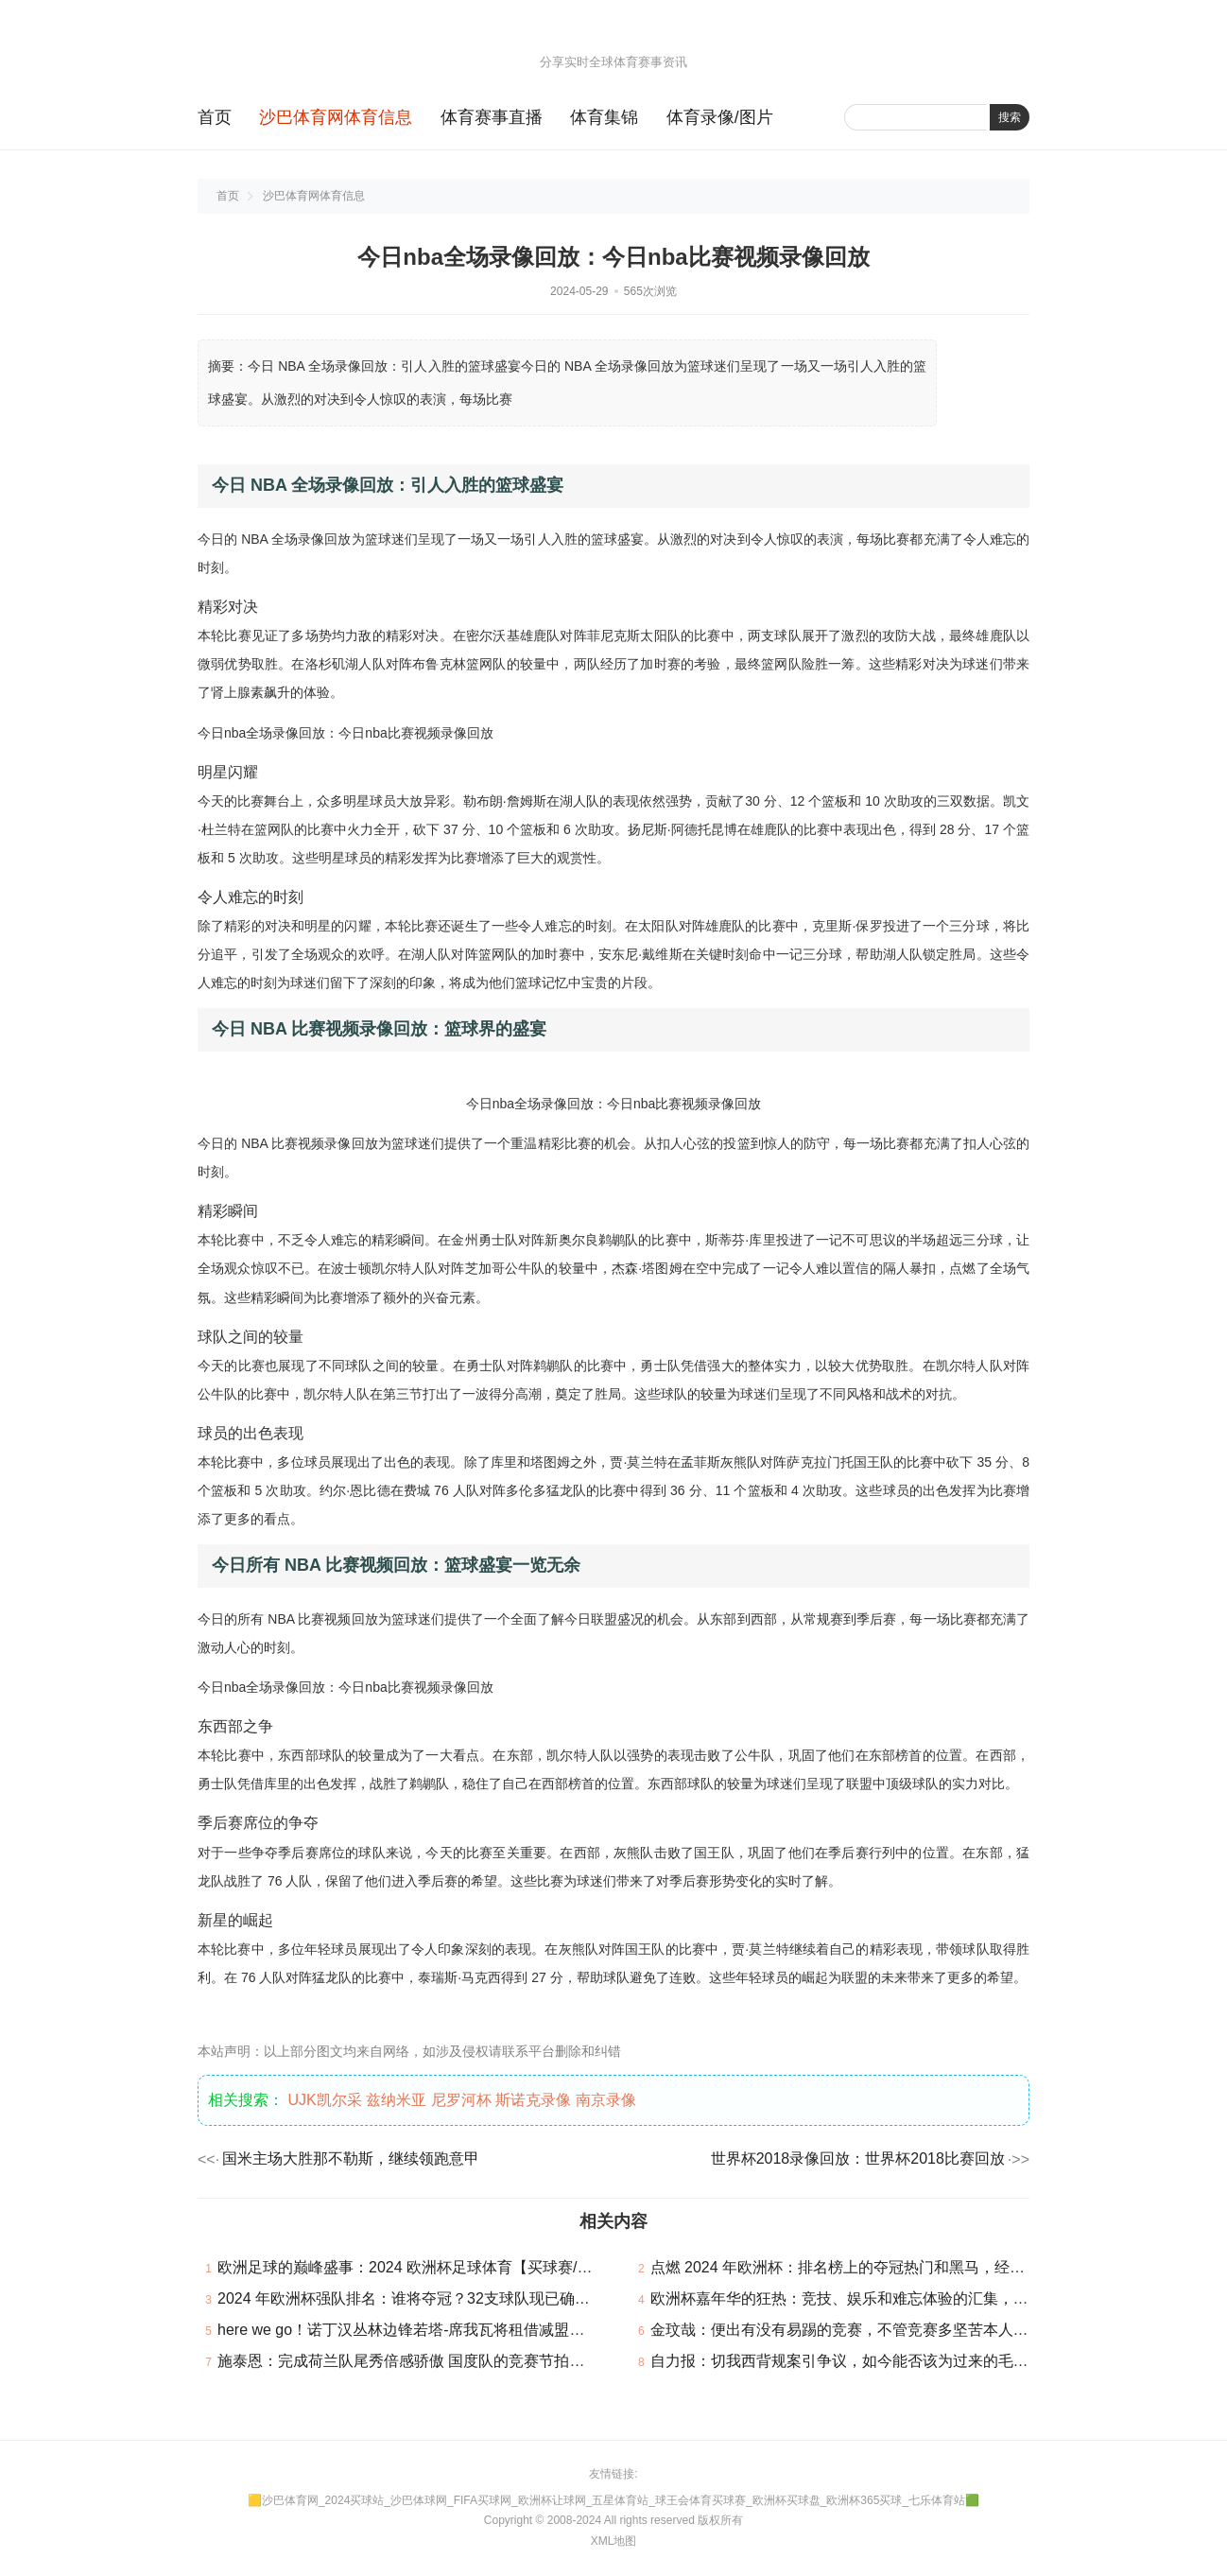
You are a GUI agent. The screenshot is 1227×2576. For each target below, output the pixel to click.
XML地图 (614, 2541)
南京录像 (606, 2100)
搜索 (1009, 117)
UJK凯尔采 (324, 2100)
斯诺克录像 (533, 2100)
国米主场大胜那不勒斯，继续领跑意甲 (350, 2158)
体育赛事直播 (492, 117)
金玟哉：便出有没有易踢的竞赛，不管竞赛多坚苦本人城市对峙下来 (877, 2330)
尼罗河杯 (461, 2100)
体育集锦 (604, 117)
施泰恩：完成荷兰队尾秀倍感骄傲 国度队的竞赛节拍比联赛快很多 (438, 2361)
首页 (215, 117)
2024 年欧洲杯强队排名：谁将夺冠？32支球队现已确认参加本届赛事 (449, 2298)
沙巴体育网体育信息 (335, 117)
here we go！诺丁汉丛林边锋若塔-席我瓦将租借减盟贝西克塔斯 (431, 2330)
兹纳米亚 (396, 2100)
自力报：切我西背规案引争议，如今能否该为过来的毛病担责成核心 (877, 2361)
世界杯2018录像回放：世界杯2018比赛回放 (858, 2158)
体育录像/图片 (719, 117)
